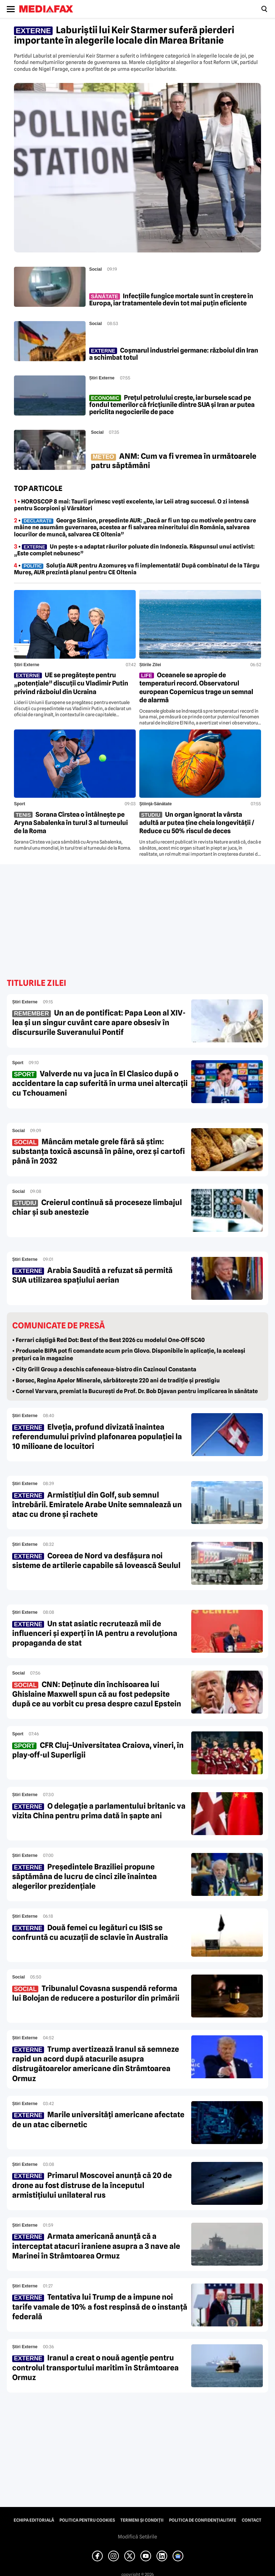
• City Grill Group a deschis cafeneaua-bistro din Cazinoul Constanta (104, 1369)
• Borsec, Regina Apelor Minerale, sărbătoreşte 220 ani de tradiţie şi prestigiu (116, 1380)
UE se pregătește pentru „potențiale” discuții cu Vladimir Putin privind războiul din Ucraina (71, 683)
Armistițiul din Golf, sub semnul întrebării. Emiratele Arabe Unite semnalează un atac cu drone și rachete (97, 1504)
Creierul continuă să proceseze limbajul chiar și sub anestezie (97, 1207)
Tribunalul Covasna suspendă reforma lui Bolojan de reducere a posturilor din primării (95, 1993)
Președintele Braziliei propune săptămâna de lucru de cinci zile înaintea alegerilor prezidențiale (84, 1876)
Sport (19, 803)
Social (95, 269)
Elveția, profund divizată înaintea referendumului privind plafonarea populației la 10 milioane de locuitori (97, 1436)
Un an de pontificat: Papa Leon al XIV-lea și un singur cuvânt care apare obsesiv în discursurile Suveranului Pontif (98, 1022)
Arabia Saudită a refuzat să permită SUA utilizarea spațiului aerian (92, 1275)
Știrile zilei (150, 664)
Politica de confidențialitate (202, 2520)
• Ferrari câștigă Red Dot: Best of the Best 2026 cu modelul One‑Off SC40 (108, 1340)
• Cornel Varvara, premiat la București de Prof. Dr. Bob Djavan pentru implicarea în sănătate (135, 1391)
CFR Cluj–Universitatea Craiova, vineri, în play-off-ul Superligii (98, 1750)
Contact (251, 2520)
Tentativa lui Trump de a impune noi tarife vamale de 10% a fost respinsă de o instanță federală (99, 2306)
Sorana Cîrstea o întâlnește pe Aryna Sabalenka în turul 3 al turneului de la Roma (71, 823)
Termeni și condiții (142, 2520)
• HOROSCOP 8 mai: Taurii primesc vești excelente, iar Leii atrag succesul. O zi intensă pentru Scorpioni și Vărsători (131, 505)
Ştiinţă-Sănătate (155, 803)
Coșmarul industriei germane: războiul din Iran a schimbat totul (173, 354)
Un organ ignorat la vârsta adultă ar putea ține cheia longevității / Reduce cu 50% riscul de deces (196, 823)
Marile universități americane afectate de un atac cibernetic (98, 2119)
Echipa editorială (34, 2520)
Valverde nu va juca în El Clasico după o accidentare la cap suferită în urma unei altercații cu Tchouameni (100, 1083)
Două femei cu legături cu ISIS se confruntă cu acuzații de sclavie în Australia (90, 1932)
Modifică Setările (137, 2537)
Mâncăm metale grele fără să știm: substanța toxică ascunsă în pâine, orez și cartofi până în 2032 (98, 1151)
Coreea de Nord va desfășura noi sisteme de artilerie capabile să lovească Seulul (96, 1560)
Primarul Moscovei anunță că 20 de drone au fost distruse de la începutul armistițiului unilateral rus (92, 2185)
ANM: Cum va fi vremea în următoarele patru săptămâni (173, 461)
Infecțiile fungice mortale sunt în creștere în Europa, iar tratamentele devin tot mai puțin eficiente (171, 299)
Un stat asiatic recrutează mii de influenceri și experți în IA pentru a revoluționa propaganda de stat (94, 1633)
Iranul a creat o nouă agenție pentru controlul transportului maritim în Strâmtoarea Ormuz (95, 2367)
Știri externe (102, 377)
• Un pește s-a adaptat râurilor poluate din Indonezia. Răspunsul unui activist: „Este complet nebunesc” (134, 550)
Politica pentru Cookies (87, 2520)
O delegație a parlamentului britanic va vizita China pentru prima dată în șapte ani (98, 1810)
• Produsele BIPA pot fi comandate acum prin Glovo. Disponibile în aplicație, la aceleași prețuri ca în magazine (128, 1354)
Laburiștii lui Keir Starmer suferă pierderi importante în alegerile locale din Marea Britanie (124, 35)
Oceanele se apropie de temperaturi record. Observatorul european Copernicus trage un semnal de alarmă (196, 687)
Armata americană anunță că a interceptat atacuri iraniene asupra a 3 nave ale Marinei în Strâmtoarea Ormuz (96, 2246)
